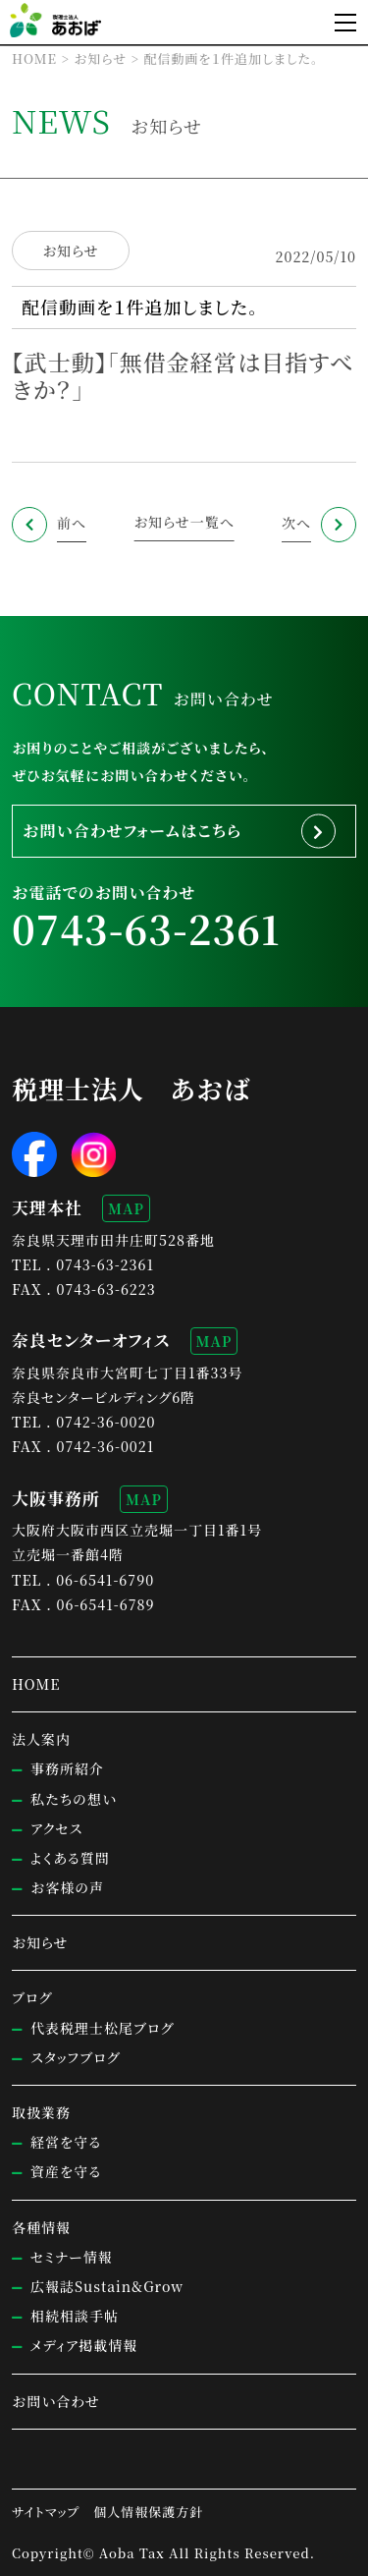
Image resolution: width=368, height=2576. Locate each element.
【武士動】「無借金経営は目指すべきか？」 (183, 375)
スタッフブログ (75, 2057)
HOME (36, 1684)
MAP (126, 1208)
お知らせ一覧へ (184, 522)
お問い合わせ (56, 2401)
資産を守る (65, 2171)
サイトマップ (45, 2511)
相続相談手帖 (74, 2315)
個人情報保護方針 (148, 2511)
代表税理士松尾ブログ (102, 2028)
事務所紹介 (67, 1768)
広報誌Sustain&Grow (107, 2286)
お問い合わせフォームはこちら (132, 830)
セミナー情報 (71, 2257)
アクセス (56, 1828)
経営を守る (65, 2142)
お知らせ (70, 251)
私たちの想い (73, 1799)
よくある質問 (70, 1858)
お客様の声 (67, 1887)
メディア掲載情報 (83, 2345)
